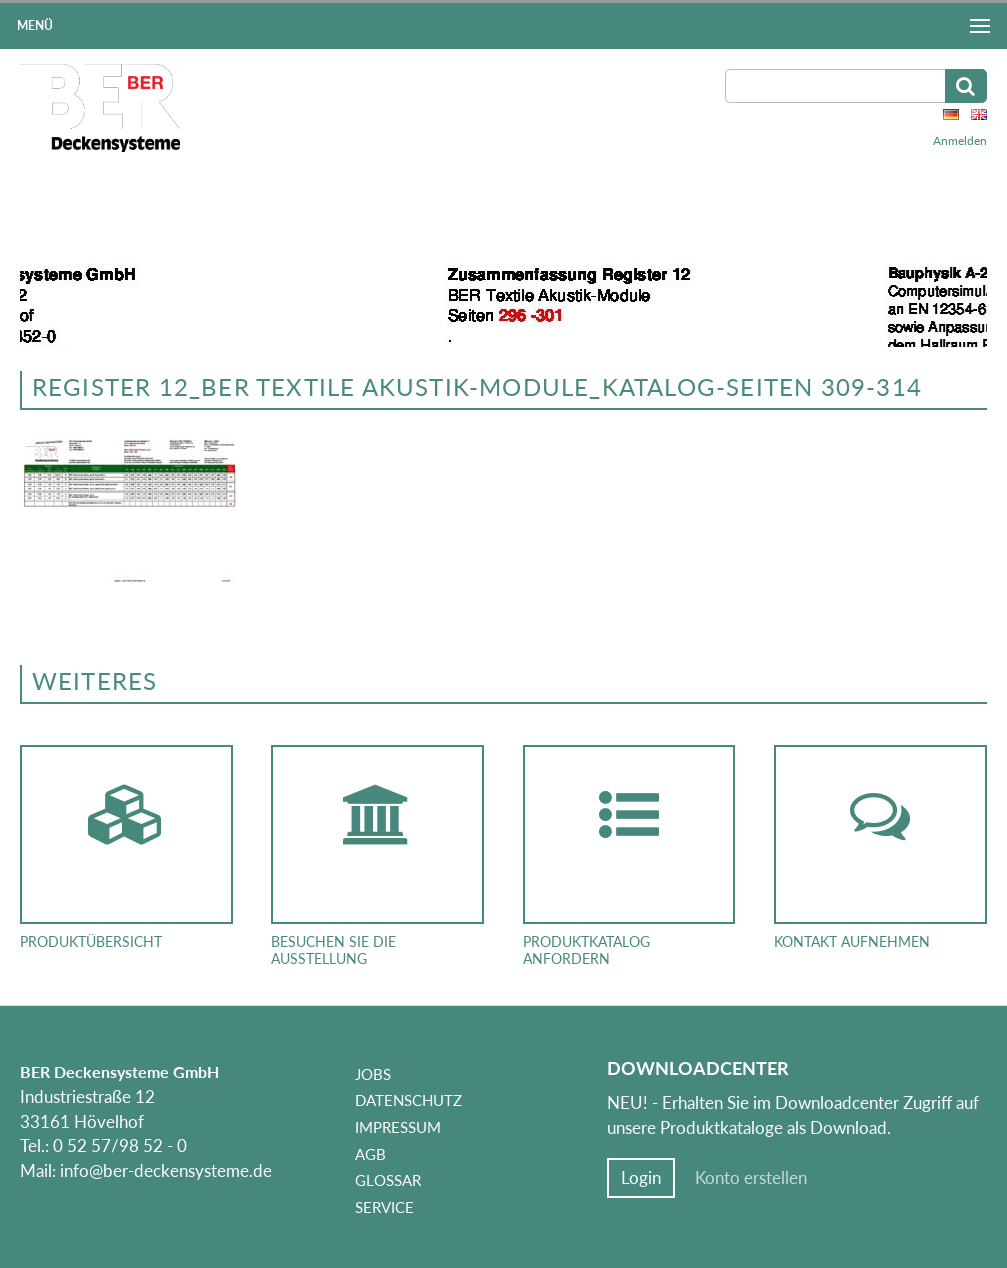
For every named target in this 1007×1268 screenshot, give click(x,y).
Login (641, 1178)
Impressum (398, 1127)
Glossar (388, 1180)
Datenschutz (408, 1100)
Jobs (373, 1074)
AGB (370, 1154)
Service (384, 1207)
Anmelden (960, 140)
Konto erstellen (751, 1178)
